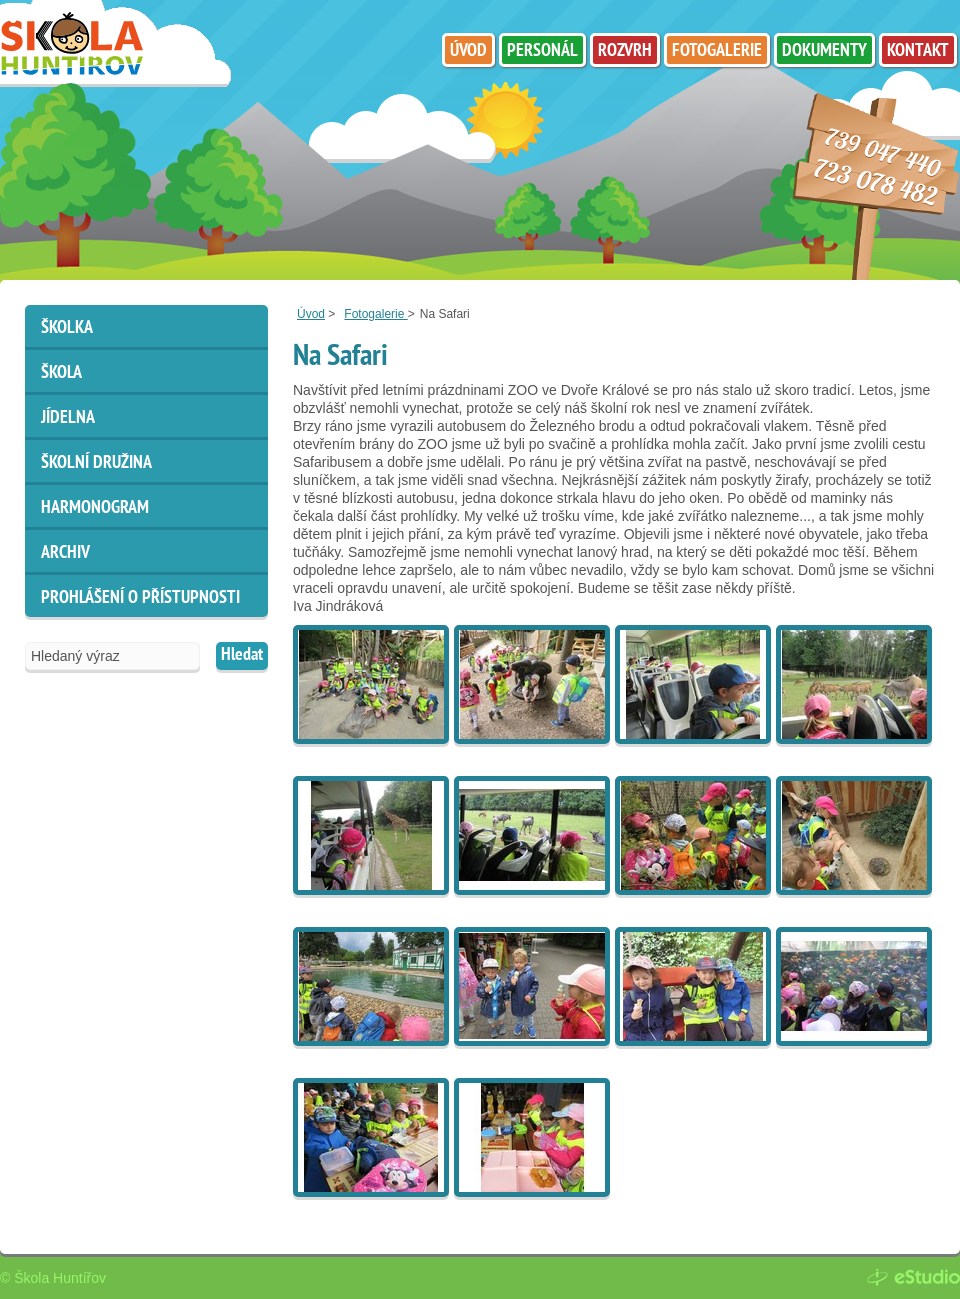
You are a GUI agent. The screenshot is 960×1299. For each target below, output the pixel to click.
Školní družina (96, 463)
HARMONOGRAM (95, 508)
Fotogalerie (375, 314)
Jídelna (68, 418)
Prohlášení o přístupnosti (140, 598)
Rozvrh (625, 51)
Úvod (311, 314)
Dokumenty (824, 51)
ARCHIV (65, 553)
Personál (542, 51)
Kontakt (918, 51)
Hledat (242, 655)
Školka (67, 328)
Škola (61, 373)
